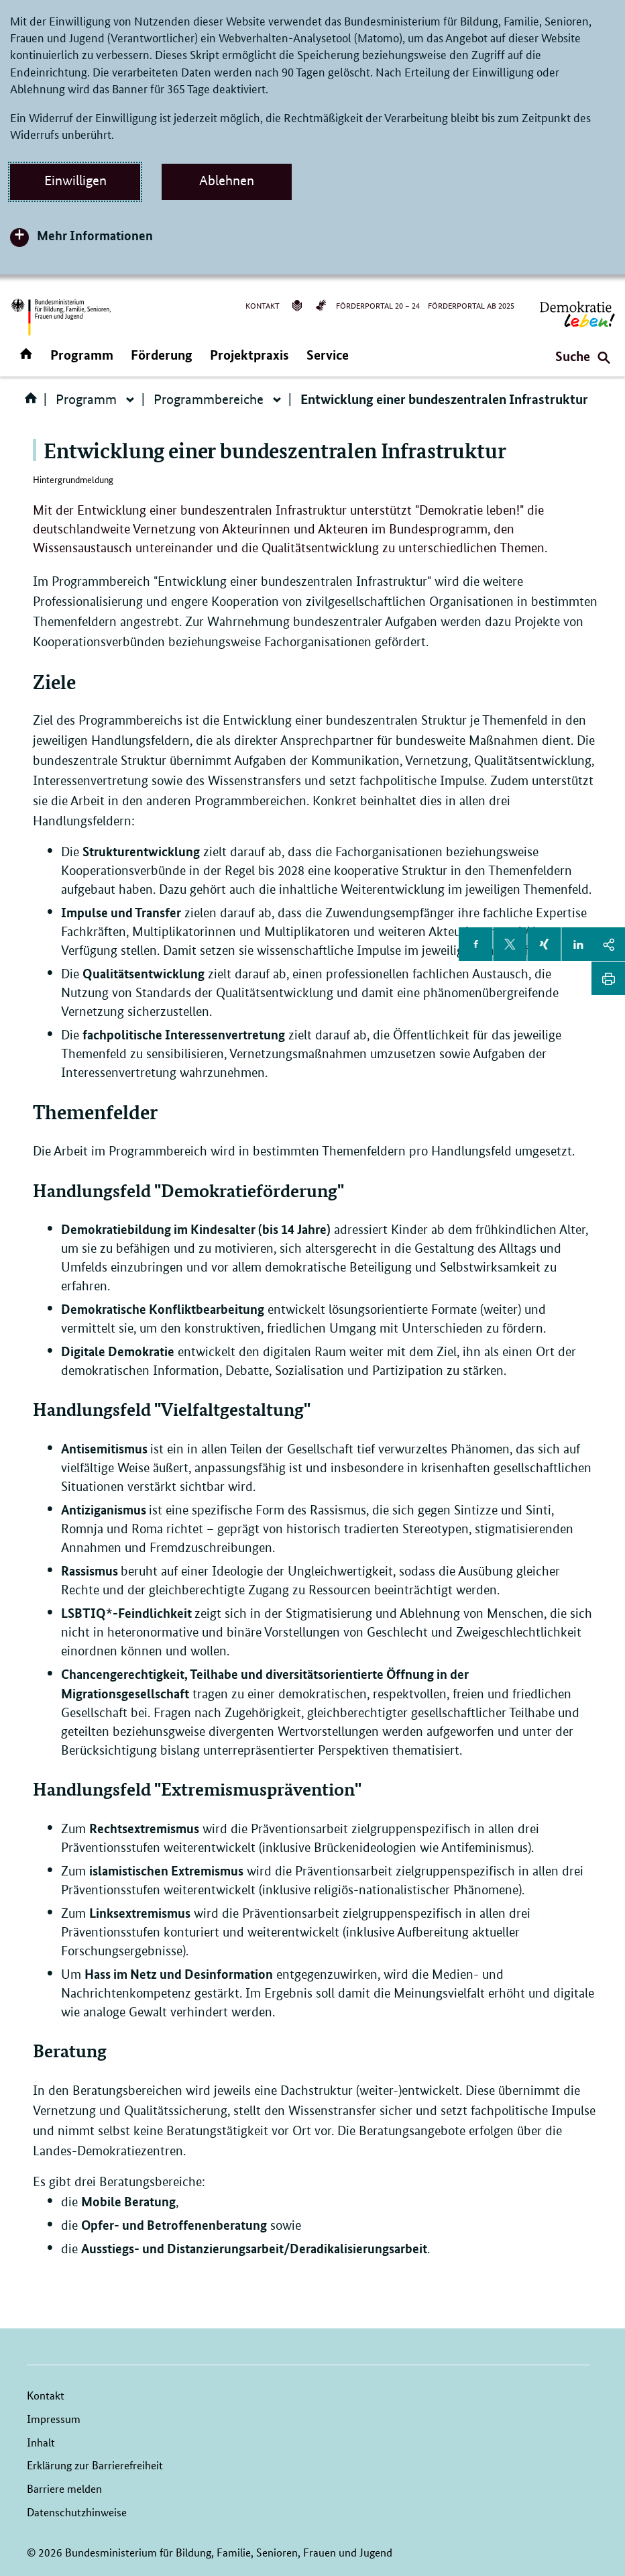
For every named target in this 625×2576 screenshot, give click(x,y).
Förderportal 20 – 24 (378, 305)
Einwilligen (75, 180)
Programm (81, 354)
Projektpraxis (249, 354)
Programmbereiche (209, 399)
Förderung (161, 354)
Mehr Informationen (95, 235)
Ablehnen (226, 180)
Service (327, 354)
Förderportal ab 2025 (471, 305)
